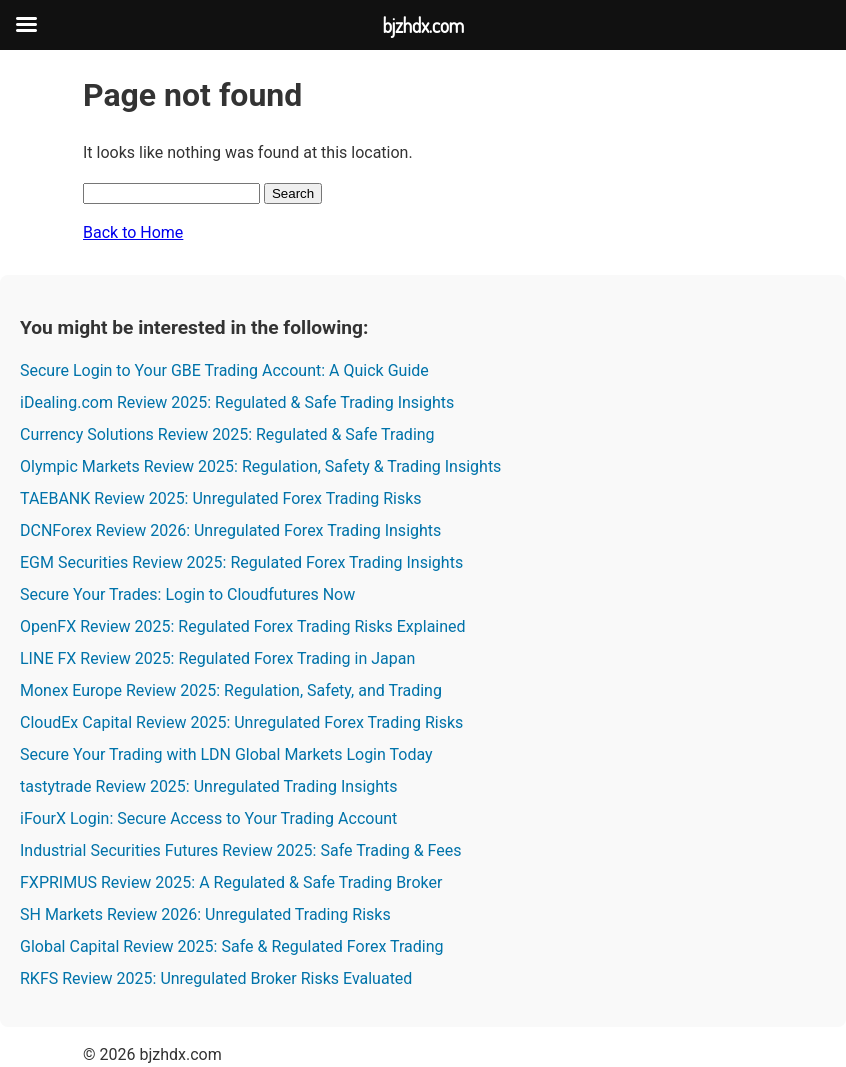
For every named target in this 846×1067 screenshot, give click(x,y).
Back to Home (133, 232)
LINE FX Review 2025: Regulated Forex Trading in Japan (217, 658)
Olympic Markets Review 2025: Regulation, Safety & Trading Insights (260, 466)
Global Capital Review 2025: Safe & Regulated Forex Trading (232, 946)
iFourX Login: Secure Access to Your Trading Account (208, 818)
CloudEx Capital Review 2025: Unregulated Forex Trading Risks (241, 722)
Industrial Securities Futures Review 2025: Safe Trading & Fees (240, 850)
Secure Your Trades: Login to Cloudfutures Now (187, 594)
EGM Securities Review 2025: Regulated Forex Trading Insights (241, 562)
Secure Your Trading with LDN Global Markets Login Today (226, 754)
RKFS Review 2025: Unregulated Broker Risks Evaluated (216, 978)
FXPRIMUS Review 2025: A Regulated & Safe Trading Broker (231, 882)
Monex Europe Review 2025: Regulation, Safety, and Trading (231, 690)
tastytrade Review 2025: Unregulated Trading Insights (209, 786)
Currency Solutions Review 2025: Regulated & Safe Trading (227, 434)
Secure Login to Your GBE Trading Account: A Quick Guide (224, 370)
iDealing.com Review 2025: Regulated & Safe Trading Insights (237, 402)
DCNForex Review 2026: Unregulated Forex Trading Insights (230, 530)
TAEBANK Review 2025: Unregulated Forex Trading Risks (221, 498)
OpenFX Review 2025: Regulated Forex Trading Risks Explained (243, 626)
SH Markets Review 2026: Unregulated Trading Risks (205, 914)
